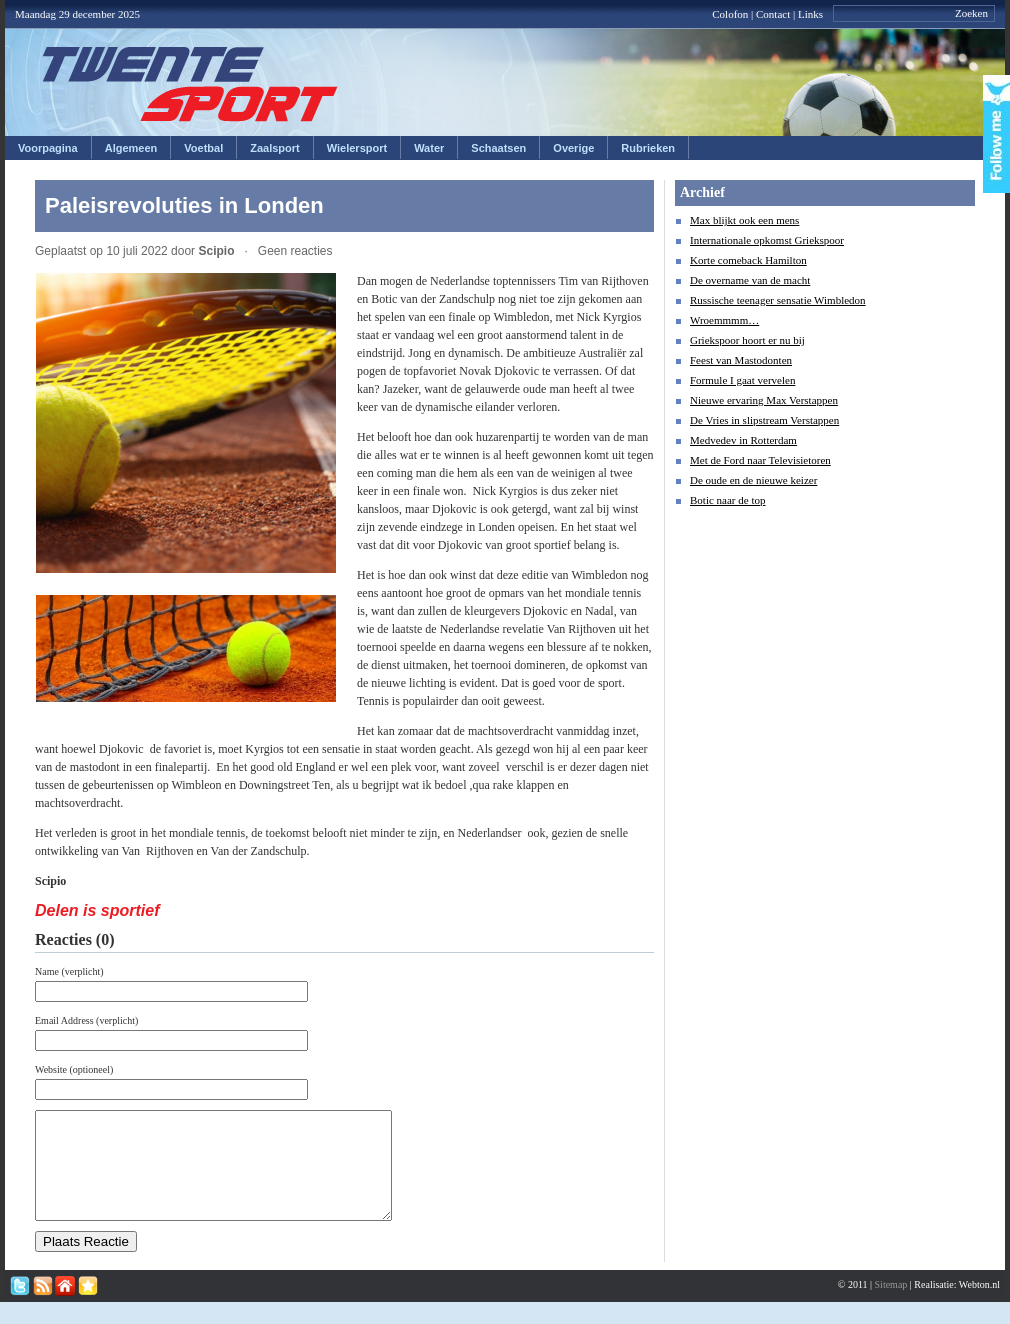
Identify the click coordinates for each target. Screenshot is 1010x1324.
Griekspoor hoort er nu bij (747, 340)
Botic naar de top (727, 500)
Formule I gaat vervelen (742, 380)
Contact (773, 14)
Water (429, 148)
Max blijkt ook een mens (744, 220)
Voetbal (203, 148)
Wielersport (357, 148)
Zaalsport (275, 148)
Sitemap (891, 1305)
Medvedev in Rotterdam (743, 440)
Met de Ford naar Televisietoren (760, 460)
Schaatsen (498, 148)
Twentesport (190, 84)
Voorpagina (48, 148)
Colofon (730, 14)
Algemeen (131, 148)
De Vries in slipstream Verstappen (764, 420)
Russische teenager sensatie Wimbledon (778, 300)
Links (810, 14)
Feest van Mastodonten (741, 360)
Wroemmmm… (724, 320)
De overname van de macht (750, 280)
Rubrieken (648, 148)
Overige (573, 148)
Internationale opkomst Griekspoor (767, 240)
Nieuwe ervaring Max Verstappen (764, 400)
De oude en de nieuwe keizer (753, 480)
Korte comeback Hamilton (748, 260)
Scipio (216, 251)
